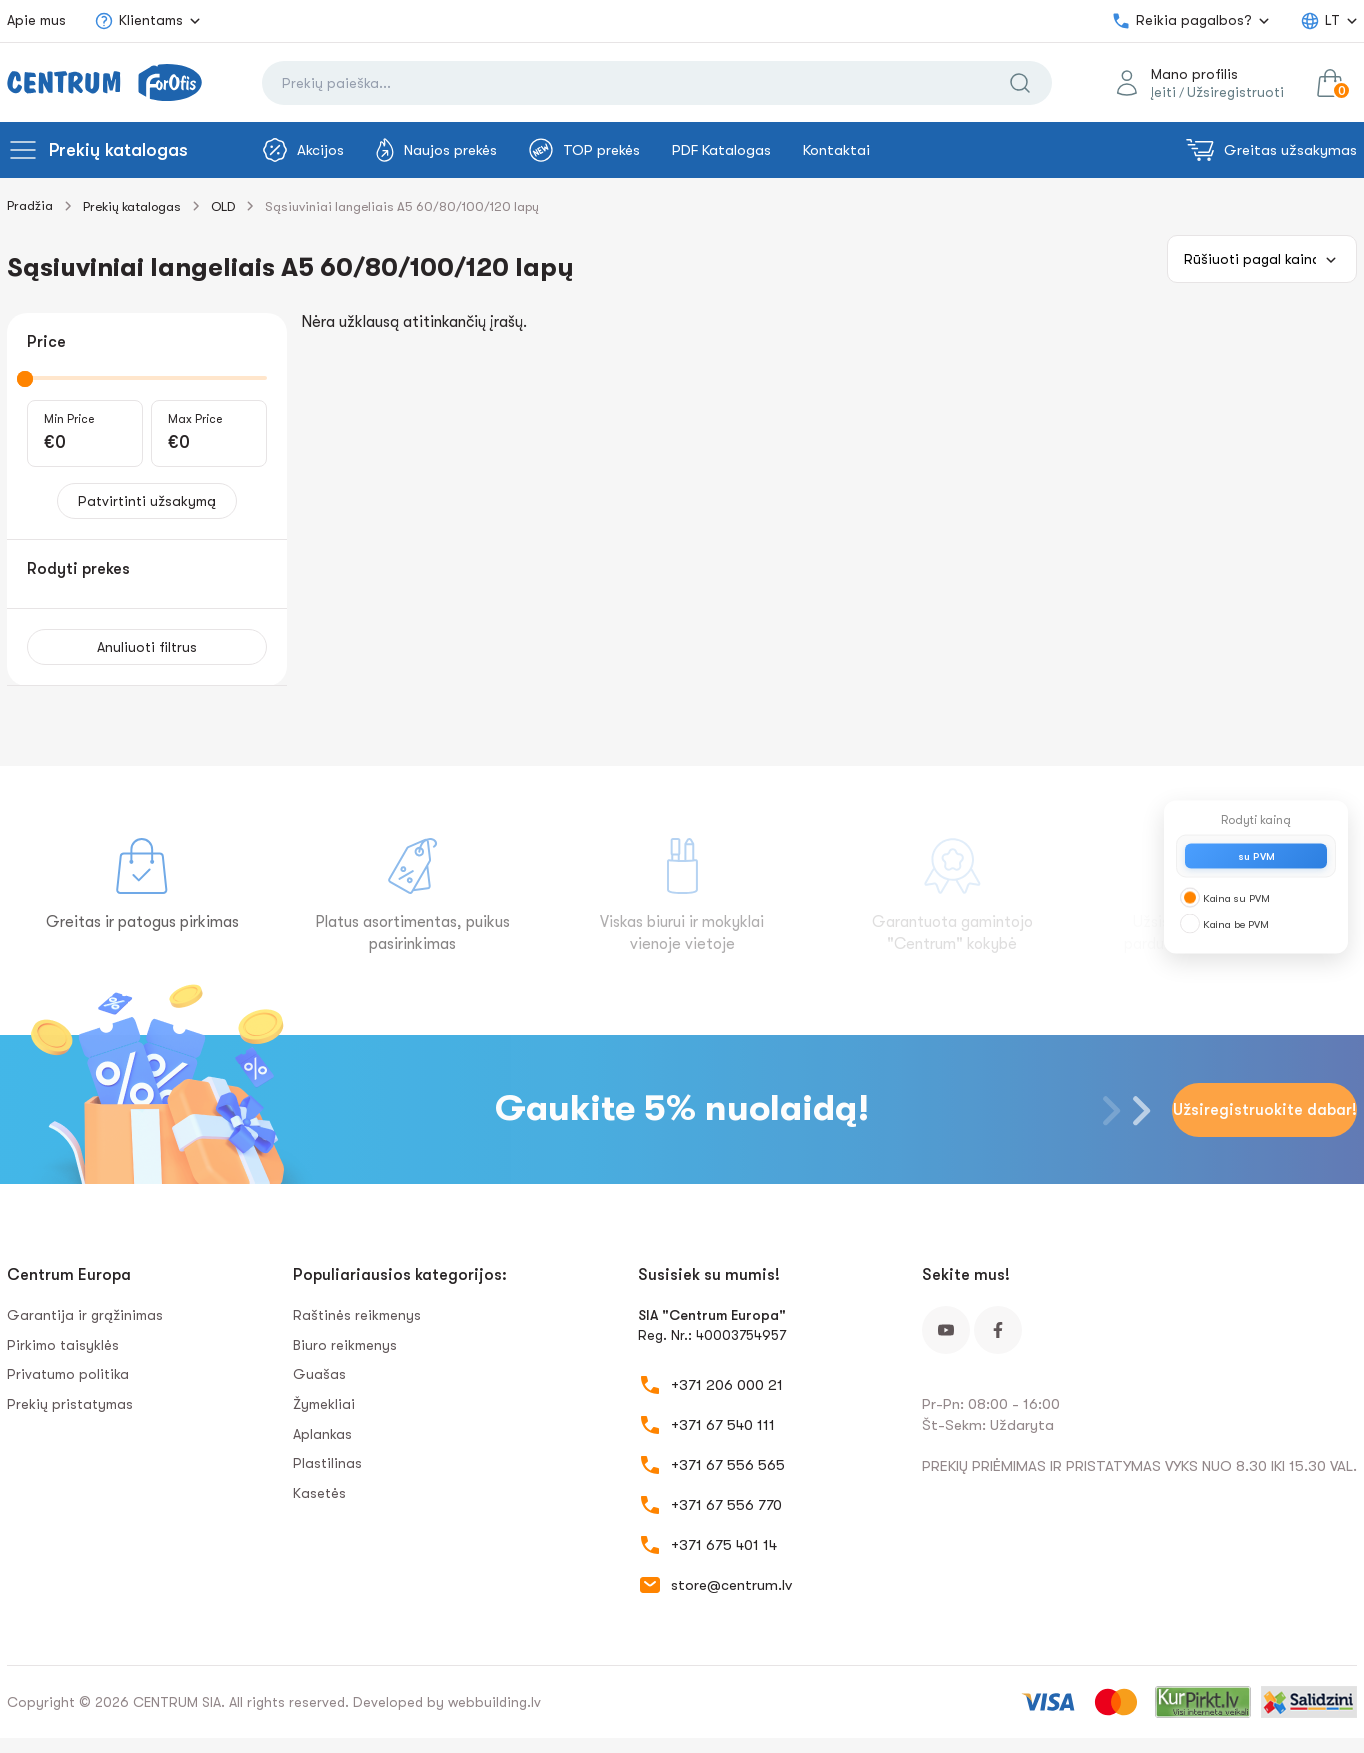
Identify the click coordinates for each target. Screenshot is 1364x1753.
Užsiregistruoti (1235, 92)
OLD (223, 206)
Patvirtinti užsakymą (147, 501)
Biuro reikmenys (345, 1345)
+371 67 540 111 (723, 1425)
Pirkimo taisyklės (63, 1345)
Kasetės (319, 1493)
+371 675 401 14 (724, 1545)
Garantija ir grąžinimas (85, 1315)
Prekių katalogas (118, 150)
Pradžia (30, 205)
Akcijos (303, 150)
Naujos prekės (436, 150)
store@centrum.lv (731, 1585)
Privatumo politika (68, 1374)
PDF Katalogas (721, 150)
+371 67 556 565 (728, 1465)
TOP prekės (584, 150)
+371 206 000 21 (727, 1385)
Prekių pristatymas (70, 1404)
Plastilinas (327, 1463)
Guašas (319, 1374)
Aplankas (322, 1434)
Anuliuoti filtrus (147, 647)
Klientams (138, 21)
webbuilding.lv (494, 1702)
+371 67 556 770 (726, 1505)
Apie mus (36, 20)
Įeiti (1163, 92)
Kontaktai (836, 150)
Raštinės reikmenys (357, 1315)
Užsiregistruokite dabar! (1265, 1110)
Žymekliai (324, 1404)
